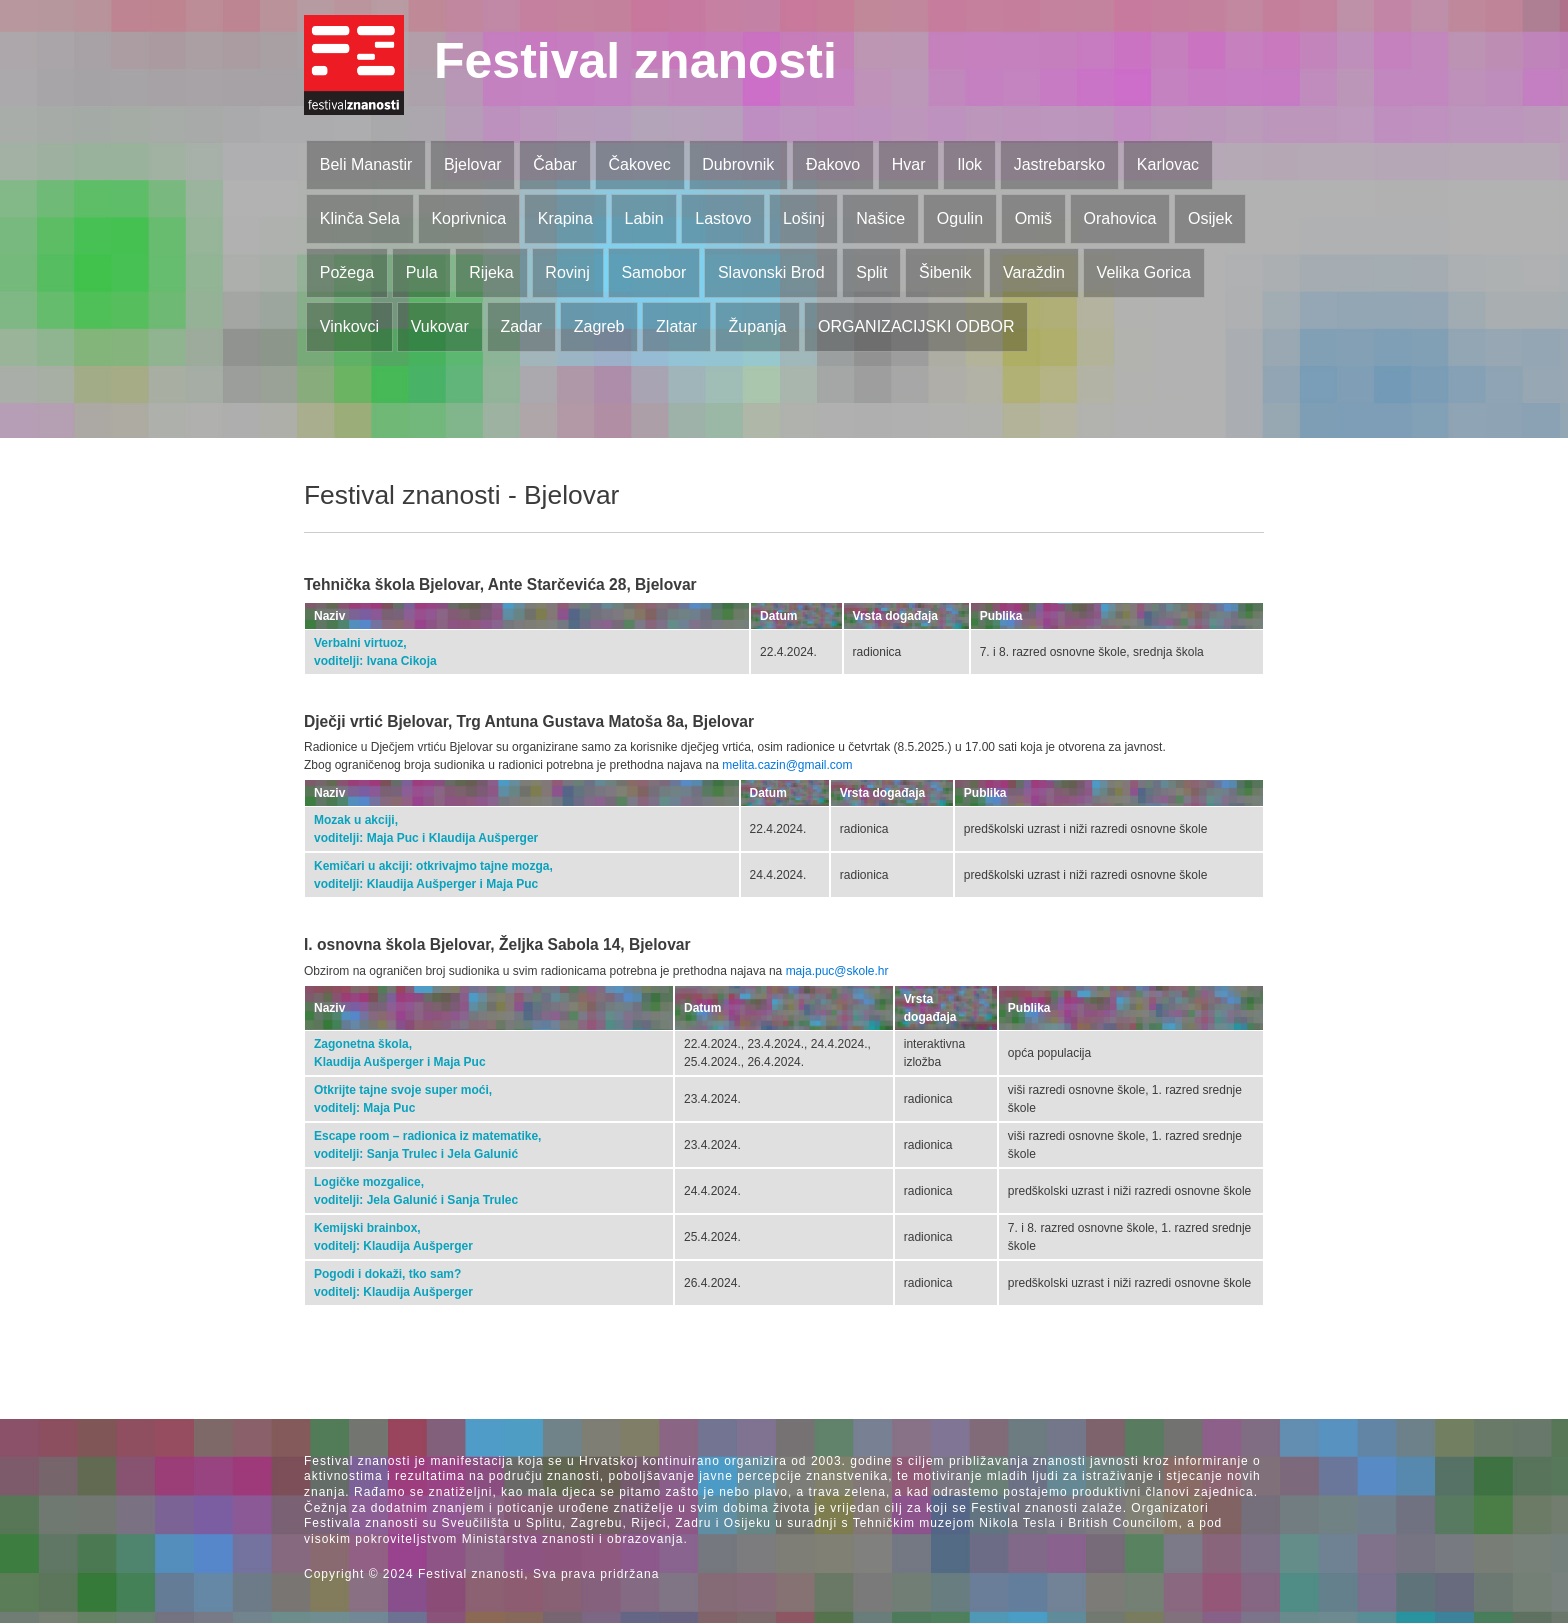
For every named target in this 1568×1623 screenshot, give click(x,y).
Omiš (1033, 218)
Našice (880, 218)
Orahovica (1120, 218)
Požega (347, 272)
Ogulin (960, 218)
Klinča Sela (360, 218)
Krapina (565, 218)
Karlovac (1168, 164)
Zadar (521, 326)
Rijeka (491, 272)
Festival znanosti (635, 61)
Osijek (1210, 218)
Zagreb (599, 326)
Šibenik (945, 272)
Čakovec (639, 164)
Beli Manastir (366, 164)
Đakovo (833, 164)
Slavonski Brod (771, 272)
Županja (758, 326)
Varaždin (1034, 272)
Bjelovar (473, 164)
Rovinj (567, 272)
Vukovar (440, 326)
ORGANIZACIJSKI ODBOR (916, 326)
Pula (422, 272)
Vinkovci (349, 326)
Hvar (909, 164)
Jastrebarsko (1060, 164)
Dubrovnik (738, 164)
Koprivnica (468, 218)
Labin (643, 218)
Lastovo (723, 218)
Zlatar (676, 326)
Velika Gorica (1144, 272)
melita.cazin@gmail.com (787, 765)
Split (871, 272)
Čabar (555, 164)
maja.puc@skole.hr (837, 971)
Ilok (969, 164)
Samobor (653, 272)
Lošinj (804, 218)
